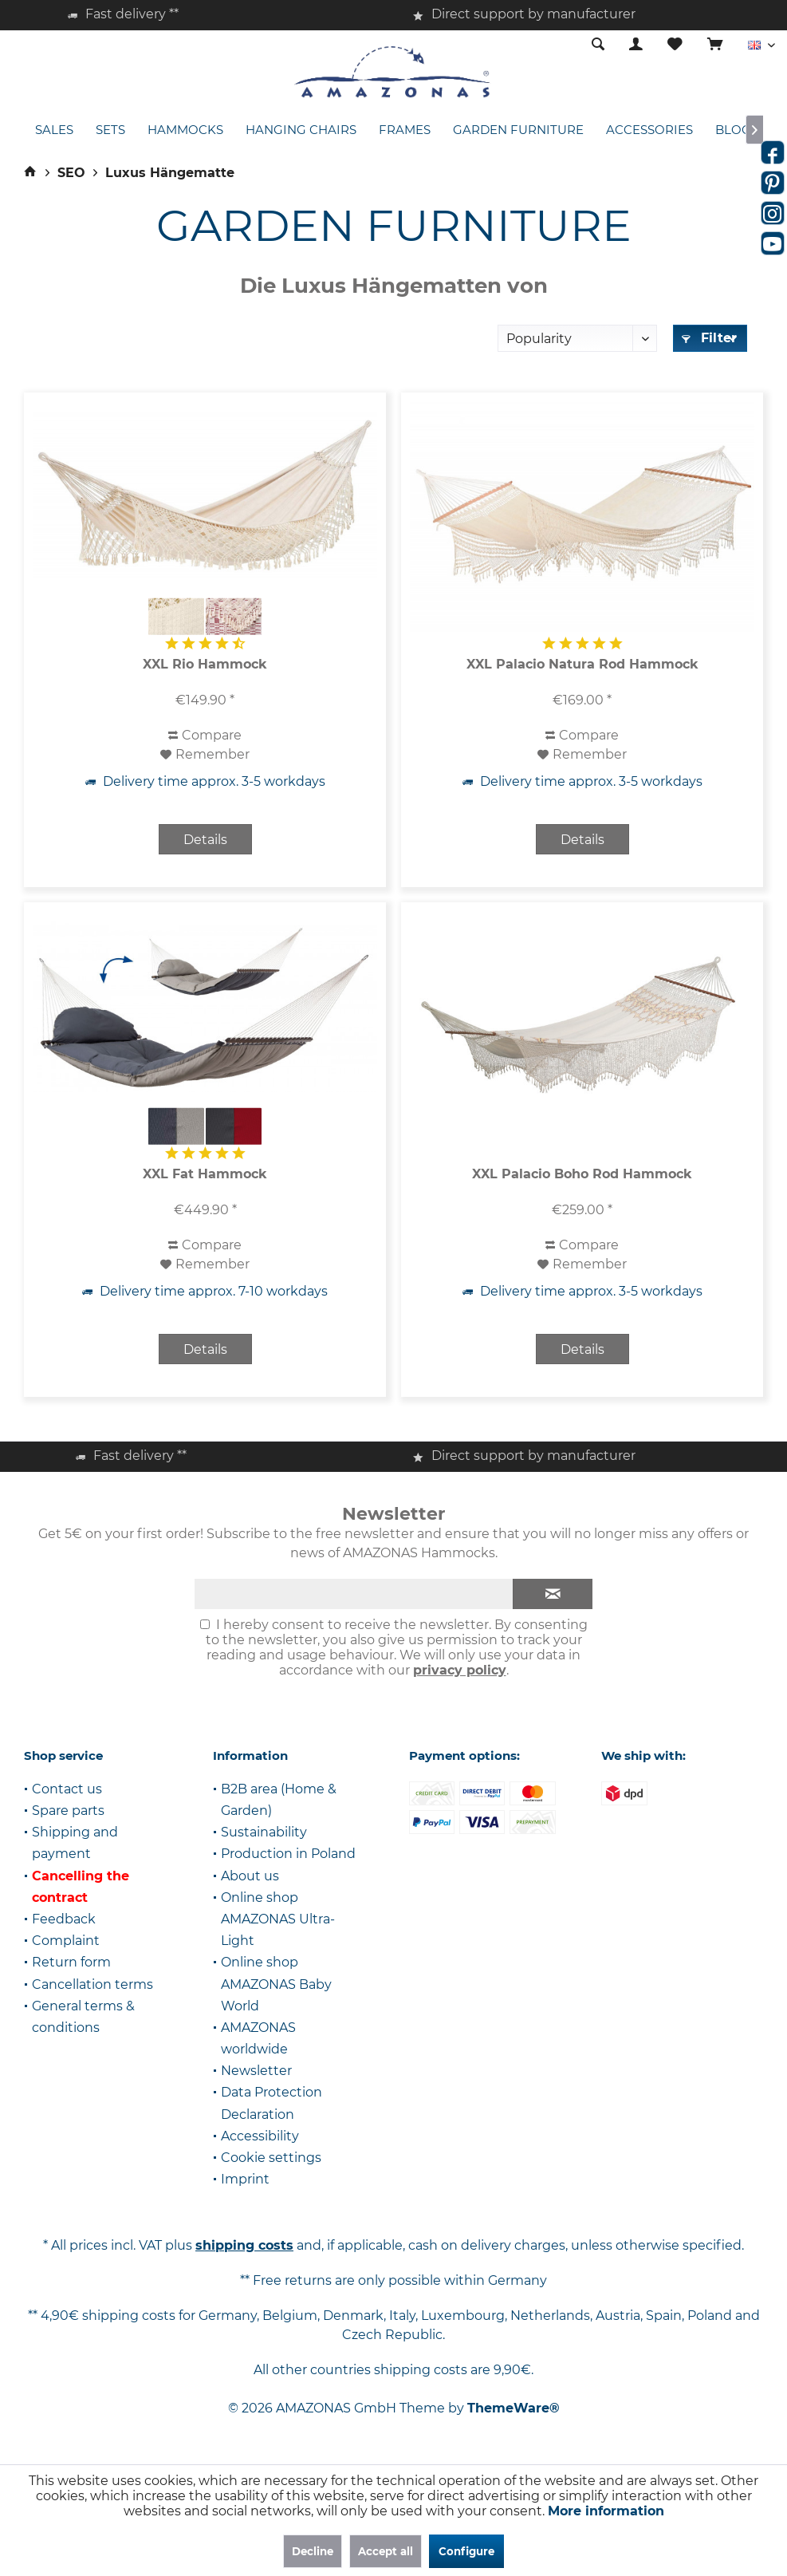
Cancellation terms (92, 1984)
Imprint (245, 2179)
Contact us (67, 1789)
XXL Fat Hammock (205, 1173)
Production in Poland (288, 1853)
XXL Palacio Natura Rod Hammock (582, 664)
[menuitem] (715, 45)
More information (606, 2511)
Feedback (64, 1919)
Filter (709, 337)
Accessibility (260, 2136)
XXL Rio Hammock (205, 664)
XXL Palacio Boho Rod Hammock (582, 1173)
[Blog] (733, 130)
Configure (466, 2551)
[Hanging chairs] (301, 130)
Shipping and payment (75, 1843)
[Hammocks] (185, 130)
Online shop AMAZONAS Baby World (276, 1984)
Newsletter (256, 2070)
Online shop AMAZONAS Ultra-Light (278, 1919)
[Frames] (405, 130)
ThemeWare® (513, 2408)
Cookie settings (271, 2157)
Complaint (66, 1940)
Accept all (385, 2551)
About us (250, 1876)
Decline (312, 2551)
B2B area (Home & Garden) (278, 1799)
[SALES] (54, 130)
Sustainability (264, 1832)
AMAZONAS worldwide (258, 2038)
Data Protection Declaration (271, 2103)
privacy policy (459, 1670)
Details (205, 839)
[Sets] (110, 130)
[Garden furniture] (518, 130)
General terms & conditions (83, 2016)
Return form (71, 1962)
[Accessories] (649, 130)
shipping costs (244, 2245)
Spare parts (68, 1810)
